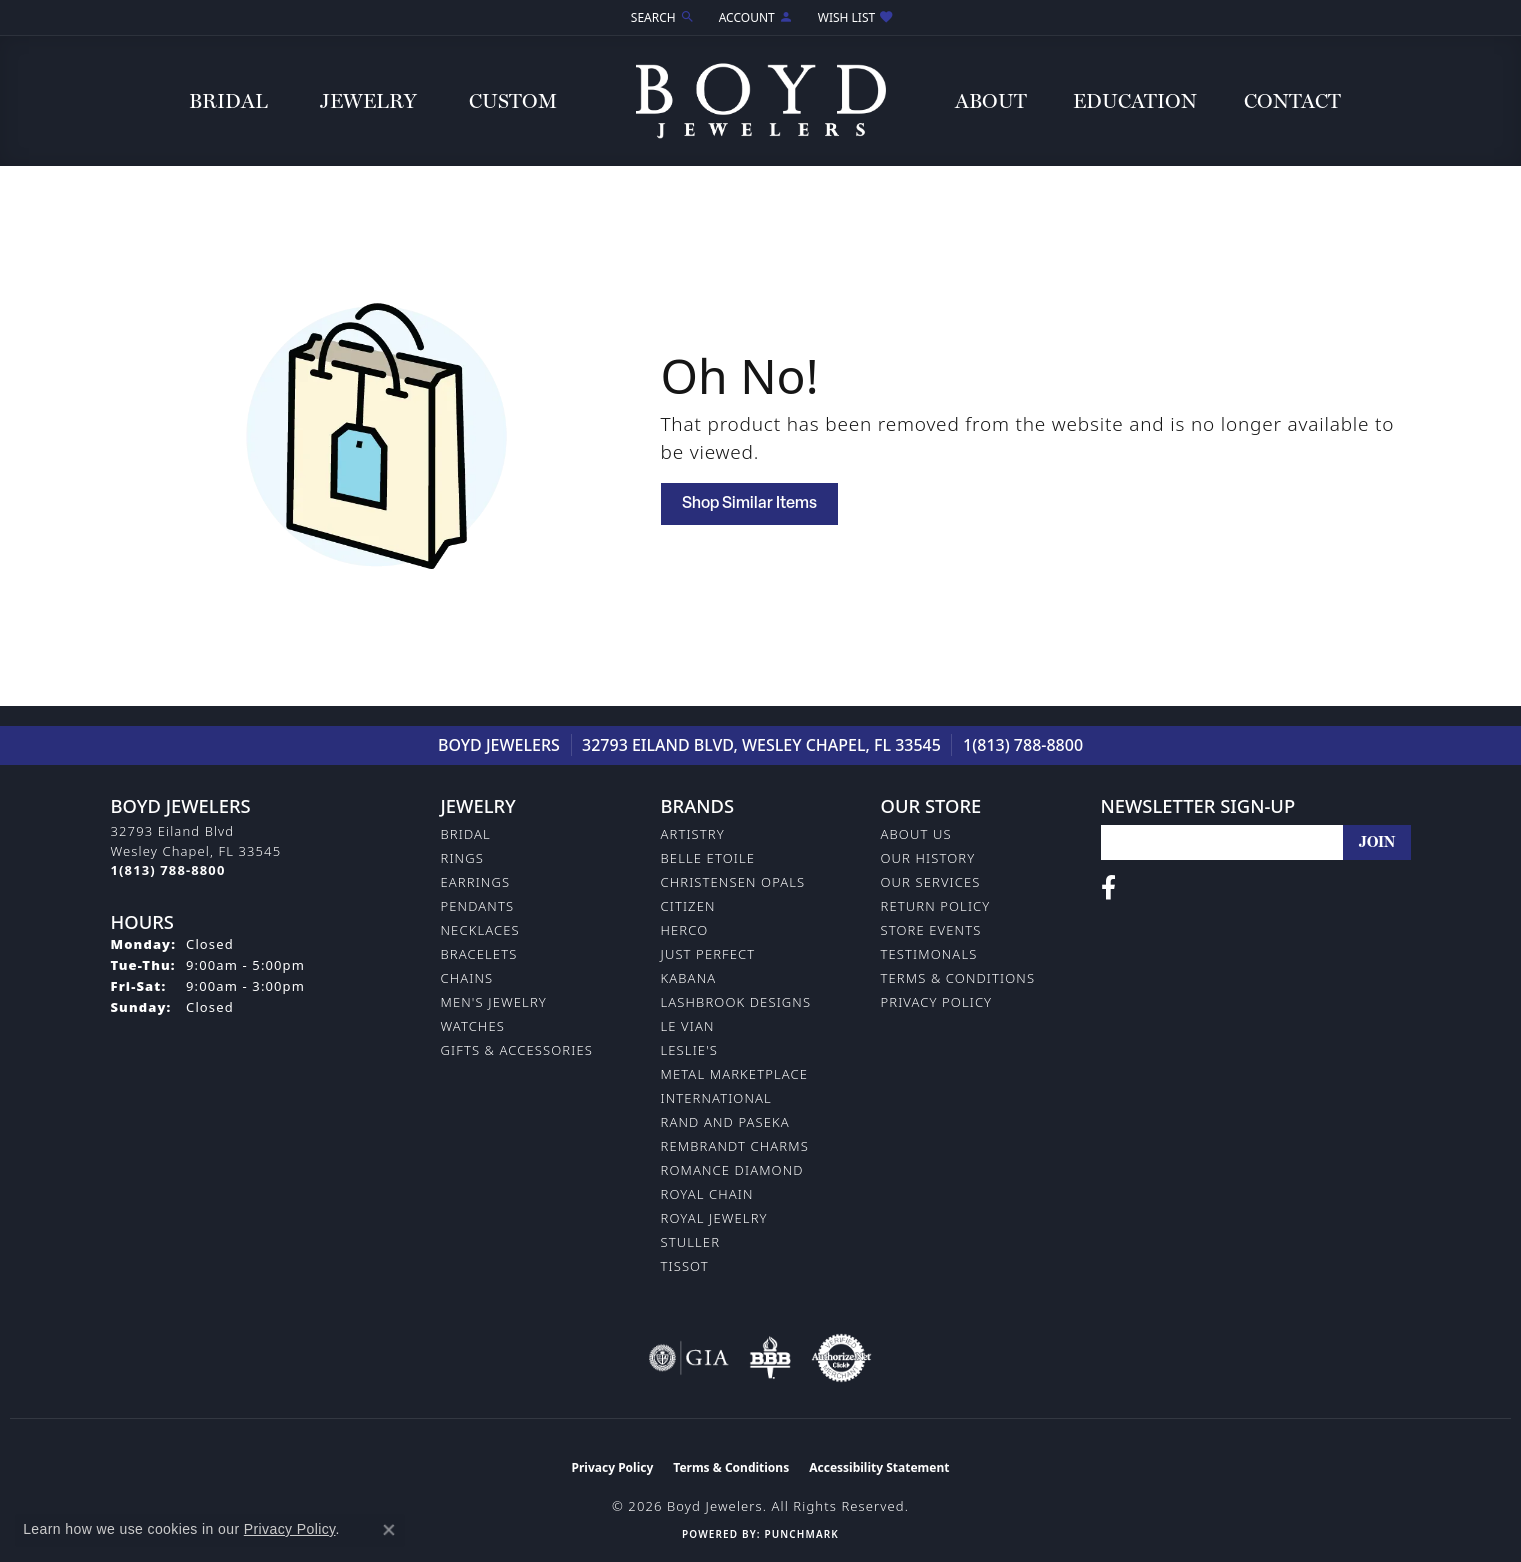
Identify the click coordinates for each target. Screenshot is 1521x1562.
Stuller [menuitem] (691, 1242)
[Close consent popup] (389, 1530)
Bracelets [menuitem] (479, 954)
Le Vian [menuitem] (688, 1026)
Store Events (931, 930)
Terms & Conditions (958, 978)
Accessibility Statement (879, 1467)
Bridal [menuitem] (466, 834)
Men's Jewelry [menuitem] (494, 1002)
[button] (661, 17)
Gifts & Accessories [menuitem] (517, 1050)
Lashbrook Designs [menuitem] (736, 1002)
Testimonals (929, 954)
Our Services (931, 882)
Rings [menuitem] (462, 858)
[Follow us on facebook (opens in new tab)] (1108, 888)
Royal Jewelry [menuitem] (714, 1218)
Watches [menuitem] (473, 1026)
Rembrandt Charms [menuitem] (735, 1146)
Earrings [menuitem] (476, 882)
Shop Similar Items (749, 504)
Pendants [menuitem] (478, 906)
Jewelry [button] (368, 101)
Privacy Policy (937, 1002)
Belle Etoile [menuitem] (708, 858)
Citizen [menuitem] (688, 906)
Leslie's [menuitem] (690, 1050)
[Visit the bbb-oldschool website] (770, 1358)
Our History (928, 858)
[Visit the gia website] (689, 1358)
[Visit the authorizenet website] (842, 1358)
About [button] (991, 101)
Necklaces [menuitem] (480, 930)
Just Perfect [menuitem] (708, 954)
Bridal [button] (228, 101)
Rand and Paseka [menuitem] (725, 1122)
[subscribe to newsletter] (1377, 842)
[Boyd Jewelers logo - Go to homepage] (761, 100)
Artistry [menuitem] (693, 834)
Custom (513, 101)
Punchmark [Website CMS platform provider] (801, 1534)
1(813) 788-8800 (1023, 745)
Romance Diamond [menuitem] (732, 1170)
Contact (1292, 101)
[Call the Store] (168, 870)
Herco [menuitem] (685, 930)
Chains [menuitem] (467, 978)
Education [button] (1135, 101)
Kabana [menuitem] (689, 978)
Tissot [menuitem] (685, 1266)
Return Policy (936, 906)
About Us (916, 834)
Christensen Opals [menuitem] (733, 882)
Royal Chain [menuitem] (707, 1194)
